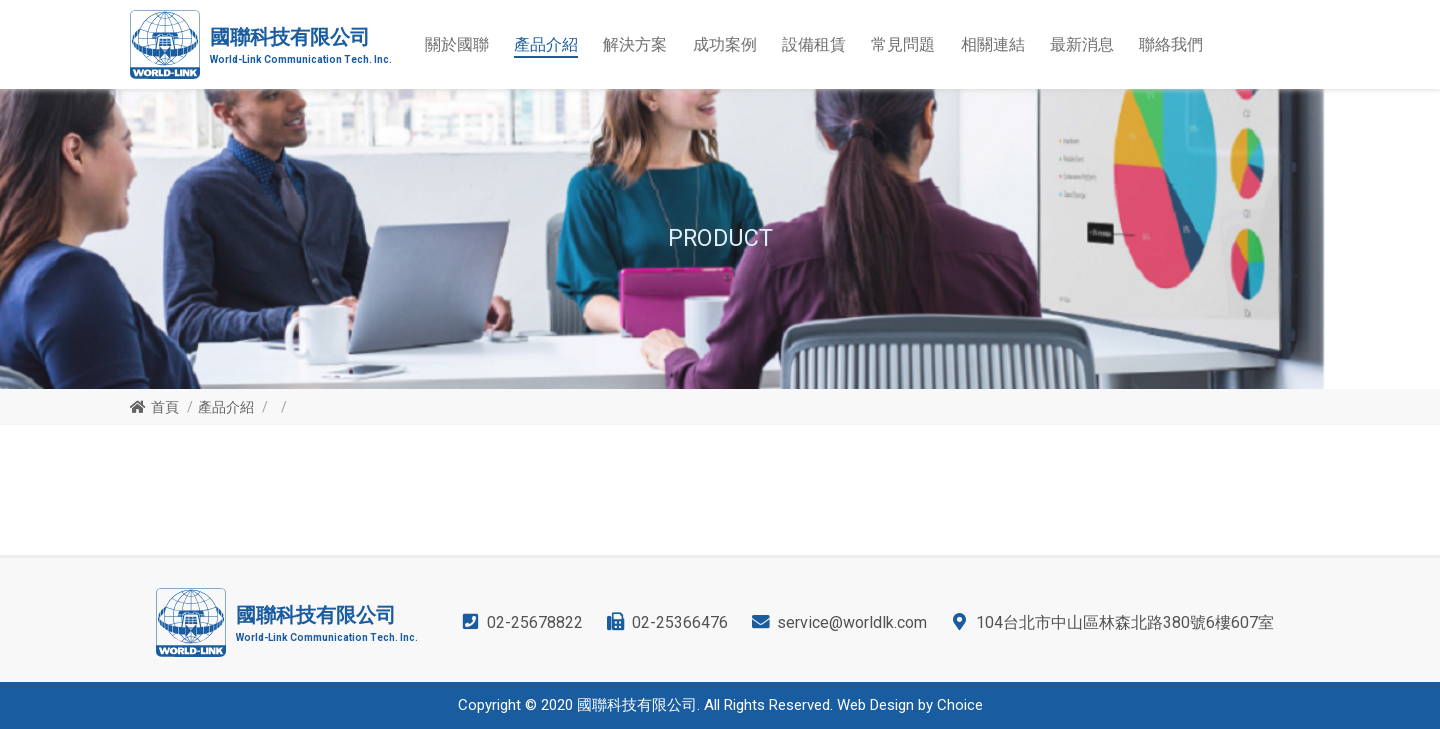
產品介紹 (226, 407)
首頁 (165, 407)
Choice (960, 705)
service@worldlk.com (852, 622)
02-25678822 (535, 622)
